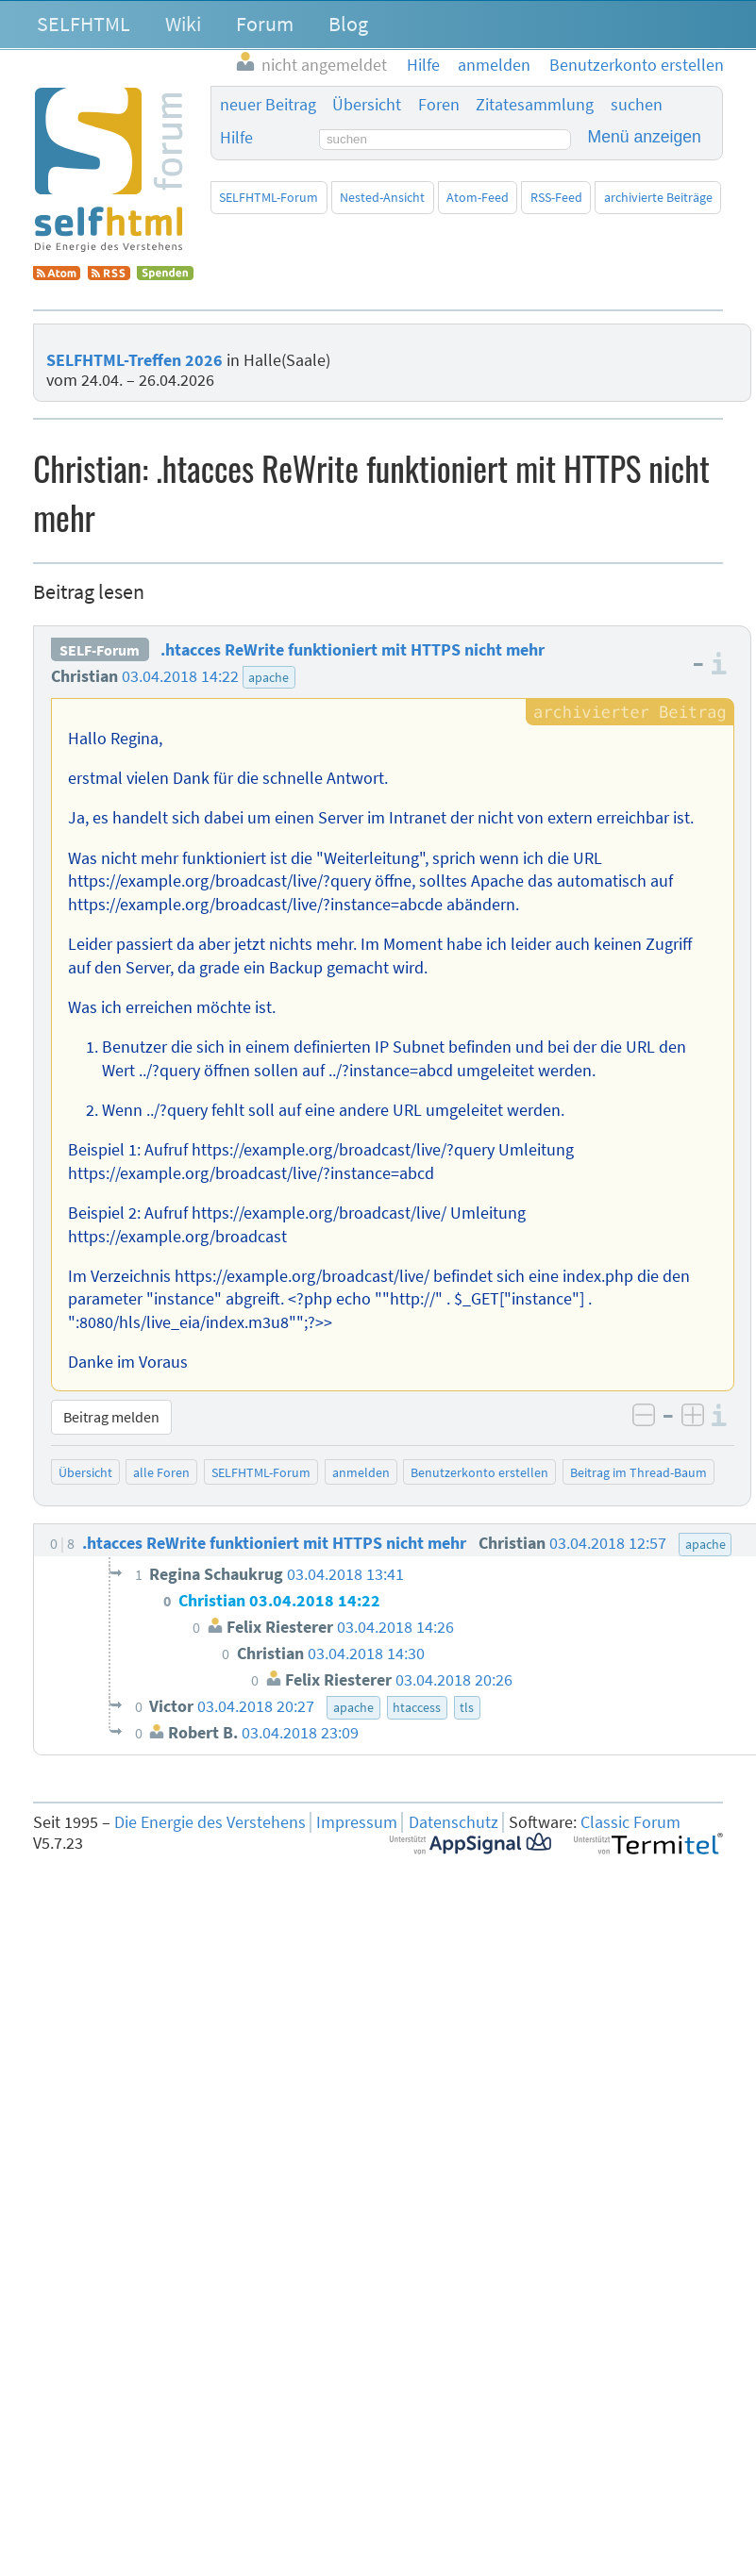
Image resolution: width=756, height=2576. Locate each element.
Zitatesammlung (535, 104)
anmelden (361, 1472)
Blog (348, 23)
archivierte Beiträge (658, 197)
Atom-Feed (477, 197)
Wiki (183, 23)
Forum (265, 23)
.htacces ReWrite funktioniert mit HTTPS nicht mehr (352, 650)
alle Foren (161, 1472)
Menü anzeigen (644, 136)
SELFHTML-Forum (268, 197)
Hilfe (236, 137)
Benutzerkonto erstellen (479, 1472)
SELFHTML (83, 23)
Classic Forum (630, 1822)
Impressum (356, 1822)
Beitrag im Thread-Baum (638, 1472)
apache (268, 677)
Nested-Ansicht (382, 197)
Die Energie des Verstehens (210, 1822)
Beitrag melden (111, 1416)
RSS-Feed (556, 197)
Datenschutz (453, 1822)
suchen (637, 104)
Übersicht (366, 104)
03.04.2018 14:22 (180, 676)
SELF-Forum (99, 649)
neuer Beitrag (268, 104)
